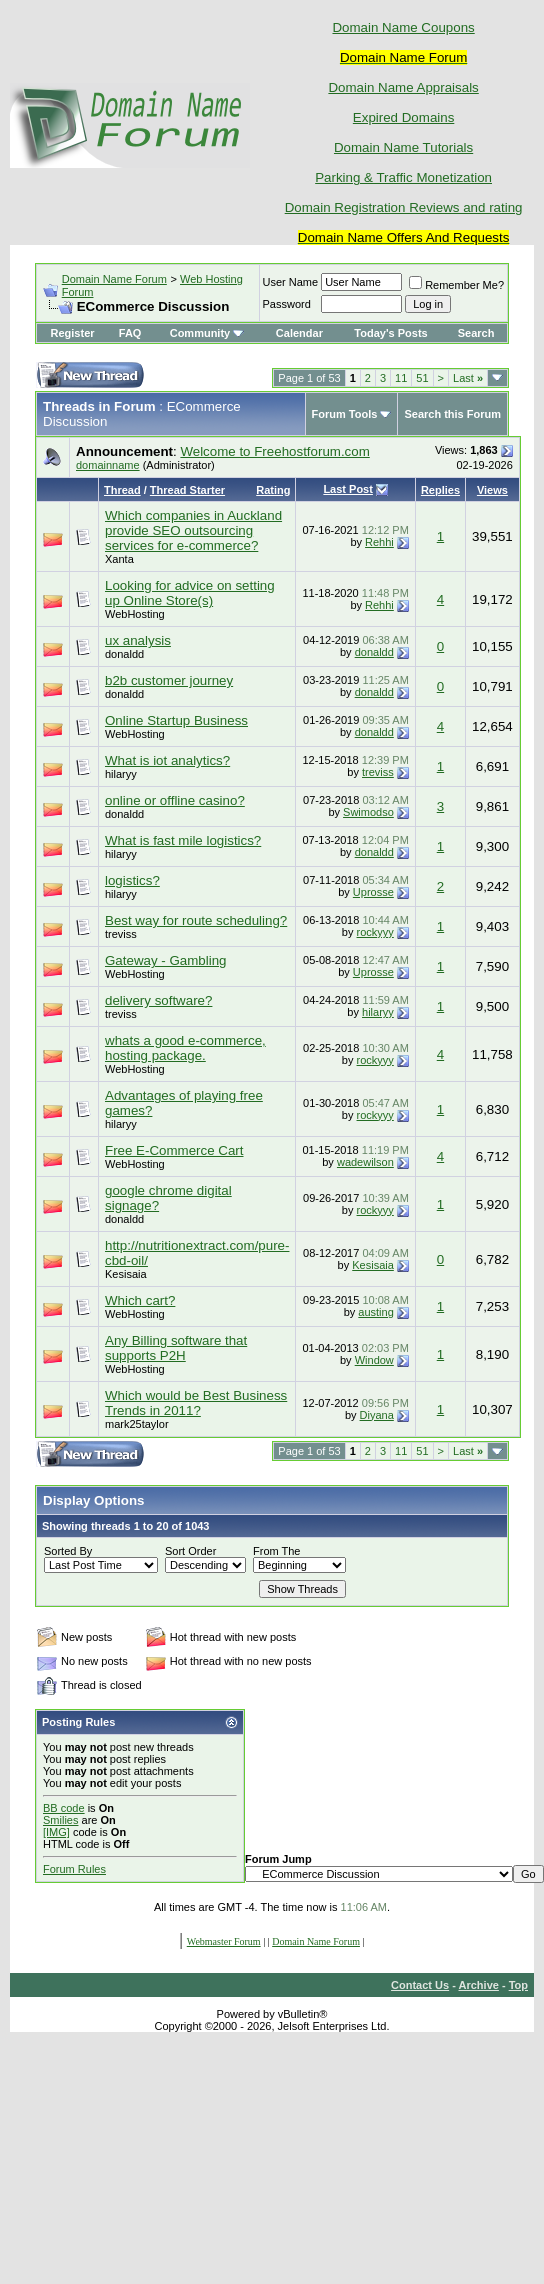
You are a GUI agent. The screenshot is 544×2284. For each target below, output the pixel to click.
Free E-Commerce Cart (174, 1150)
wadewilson (365, 1162)
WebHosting (135, 614)
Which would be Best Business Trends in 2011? (196, 1403)
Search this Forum (452, 414)
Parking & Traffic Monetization (403, 177)
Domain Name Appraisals (403, 87)
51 (422, 378)
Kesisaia (126, 1274)
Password (287, 304)
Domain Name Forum (114, 279)
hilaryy (121, 774)
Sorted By (68, 1551)
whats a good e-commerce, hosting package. (185, 1048)
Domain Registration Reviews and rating (404, 207)
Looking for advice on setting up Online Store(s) (190, 593)
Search (476, 333)
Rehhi (379, 542)
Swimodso (368, 812)
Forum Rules (74, 1869)
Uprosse (373, 892)
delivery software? (158, 1000)
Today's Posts (390, 333)
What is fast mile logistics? (183, 840)
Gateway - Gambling (165, 960)
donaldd (124, 654)
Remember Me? (456, 285)
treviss (378, 772)
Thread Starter (187, 490)
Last (468, 378)
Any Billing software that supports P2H (176, 1348)
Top (518, 1985)
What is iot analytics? (167, 760)
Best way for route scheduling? (196, 920)
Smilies (60, 1820)
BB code (64, 1808)
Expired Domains (403, 117)
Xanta (119, 559)
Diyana (377, 1415)
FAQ (130, 333)
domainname (108, 465)
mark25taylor (137, 1424)
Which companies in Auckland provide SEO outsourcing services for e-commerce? (193, 530)
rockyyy (375, 932)
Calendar (299, 333)
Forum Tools (345, 414)
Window (374, 1360)
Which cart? (140, 1300)
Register (73, 333)
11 (401, 378)
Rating (273, 490)
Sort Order (190, 1551)
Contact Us (420, 1985)
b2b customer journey (169, 680)
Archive (479, 1985)
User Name (291, 282)
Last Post (348, 489)
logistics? (132, 880)
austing (375, 1312)
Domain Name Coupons (403, 27)
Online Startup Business (176, 720)
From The (276, 1551)
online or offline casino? (175, 800)
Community (207, 333)
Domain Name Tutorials (403, 147)
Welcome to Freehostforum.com (274, 451)
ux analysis (138, 640)
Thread (122, 490)
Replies (440, 490)
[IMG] (56, 1832)
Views (492, 490)
